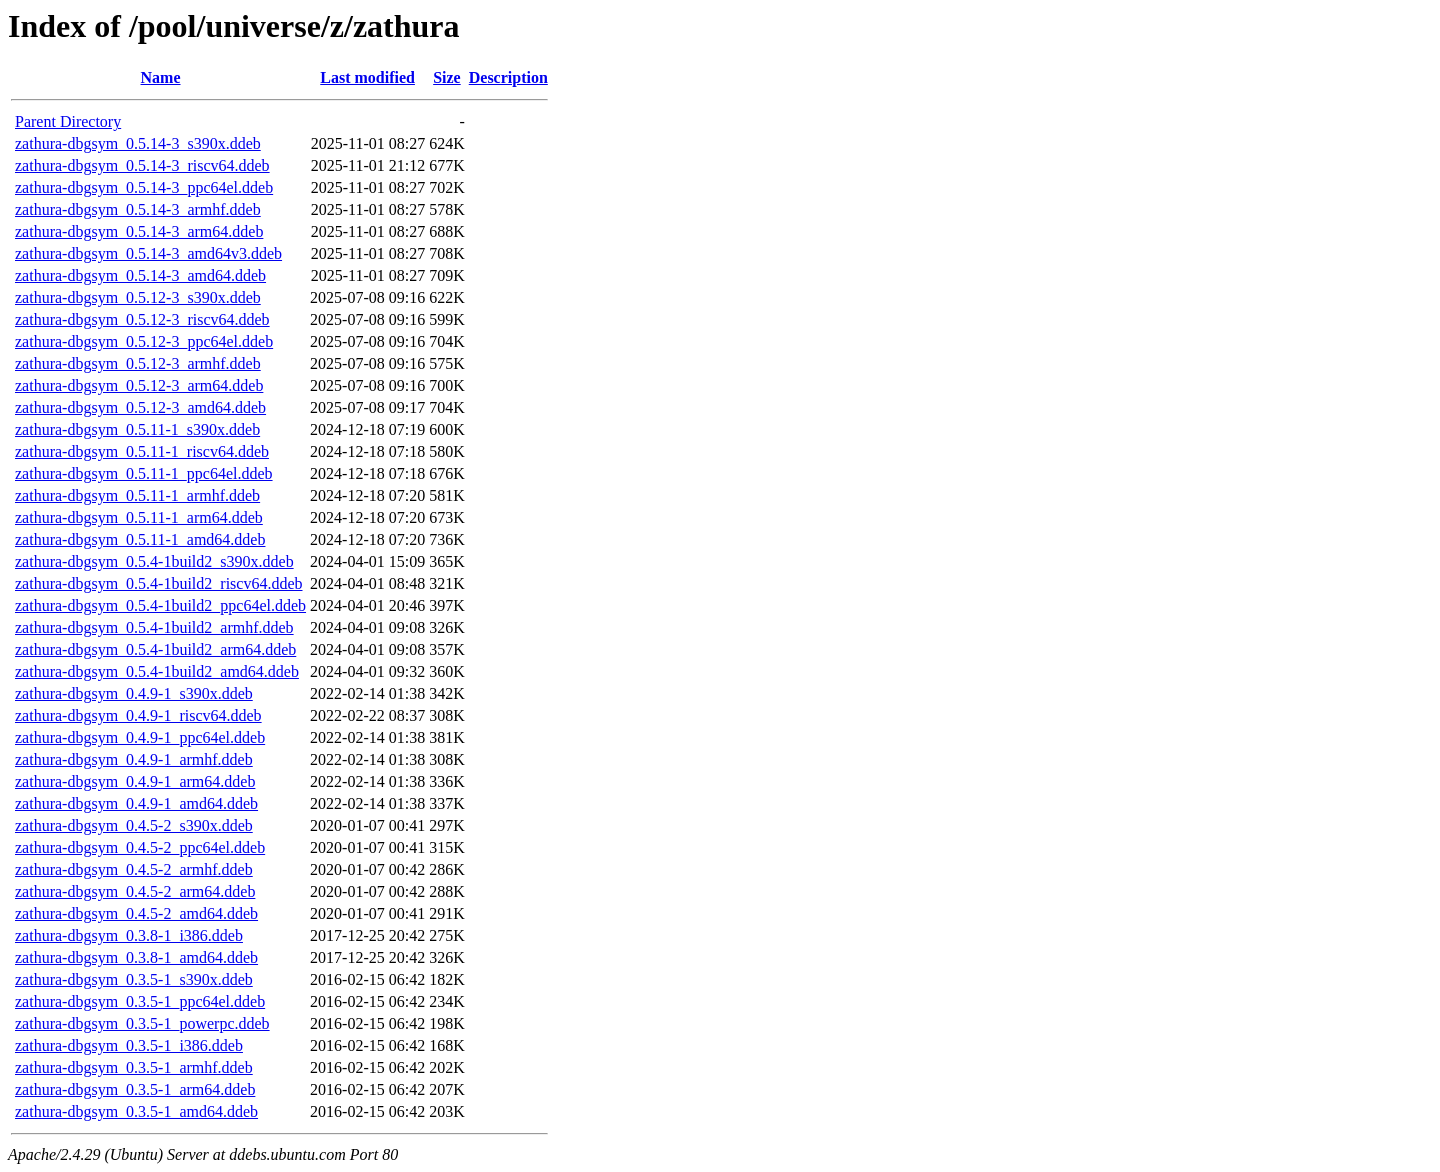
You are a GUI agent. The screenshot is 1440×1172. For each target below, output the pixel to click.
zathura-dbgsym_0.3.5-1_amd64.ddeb (136, 1111)
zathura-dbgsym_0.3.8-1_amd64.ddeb (136, 957)
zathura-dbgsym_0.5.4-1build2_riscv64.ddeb (159, 583)
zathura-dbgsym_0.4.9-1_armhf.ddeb (134, 759)
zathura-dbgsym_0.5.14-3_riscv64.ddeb (142, 165)
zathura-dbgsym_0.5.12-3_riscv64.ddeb (142, 319)
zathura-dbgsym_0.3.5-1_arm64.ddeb (135, 1089)
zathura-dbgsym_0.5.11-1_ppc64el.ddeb (144, 473)
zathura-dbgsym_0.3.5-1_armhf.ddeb (134, 1067)
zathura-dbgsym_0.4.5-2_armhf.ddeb (134, 869)
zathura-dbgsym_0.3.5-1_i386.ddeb (129, 1045)
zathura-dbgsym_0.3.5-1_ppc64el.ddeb (140, 1001)
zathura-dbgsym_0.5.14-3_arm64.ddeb (139, 231)
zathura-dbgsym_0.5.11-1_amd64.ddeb (140, 539)
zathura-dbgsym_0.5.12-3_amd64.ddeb (140, 407)
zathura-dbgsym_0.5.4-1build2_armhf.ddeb (154, 627)
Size (447, 77)
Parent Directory (68, 121)
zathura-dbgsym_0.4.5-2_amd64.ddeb (136, 913)
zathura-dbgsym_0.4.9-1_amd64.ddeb (136, 803)
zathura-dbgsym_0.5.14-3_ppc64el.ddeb (144, 187)
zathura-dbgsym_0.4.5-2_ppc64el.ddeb (140, 847)
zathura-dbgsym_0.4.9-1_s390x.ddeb (134, 693)
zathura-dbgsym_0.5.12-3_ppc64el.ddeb (144, 341)
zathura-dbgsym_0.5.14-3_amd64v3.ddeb (148, 253)
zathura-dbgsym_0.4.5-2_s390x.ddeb (134, 825)
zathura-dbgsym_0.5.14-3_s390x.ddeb (138, 143)
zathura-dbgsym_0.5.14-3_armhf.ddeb (138, 209)
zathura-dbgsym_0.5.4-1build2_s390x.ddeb (154, 561)
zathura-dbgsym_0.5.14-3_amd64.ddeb (140, 275)
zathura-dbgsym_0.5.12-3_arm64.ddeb (139, 385)
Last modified (367, 77)
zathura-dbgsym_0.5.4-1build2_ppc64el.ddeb (160, 605)
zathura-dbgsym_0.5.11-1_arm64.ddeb (139, 517)
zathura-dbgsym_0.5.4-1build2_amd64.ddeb (157, 671)
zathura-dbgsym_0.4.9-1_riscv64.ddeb (138, 715)
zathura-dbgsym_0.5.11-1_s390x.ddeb (137, 429)
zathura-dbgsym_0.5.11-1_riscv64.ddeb (142, 451)
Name (161, 77)
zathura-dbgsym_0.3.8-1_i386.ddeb (129, 935)
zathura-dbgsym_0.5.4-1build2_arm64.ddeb (155, 649)
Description (508, 77)
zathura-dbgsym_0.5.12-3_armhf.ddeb (138, 363)
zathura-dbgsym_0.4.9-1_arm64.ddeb (135, 781)
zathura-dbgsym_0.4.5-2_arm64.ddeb (135, 891)
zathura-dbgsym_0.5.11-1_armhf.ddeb (137, 495)
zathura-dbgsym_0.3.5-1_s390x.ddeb (134, 979)
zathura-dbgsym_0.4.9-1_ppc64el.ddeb (140, 737)
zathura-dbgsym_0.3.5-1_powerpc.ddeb (142, 1023)
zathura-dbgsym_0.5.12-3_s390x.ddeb (138, 297)
